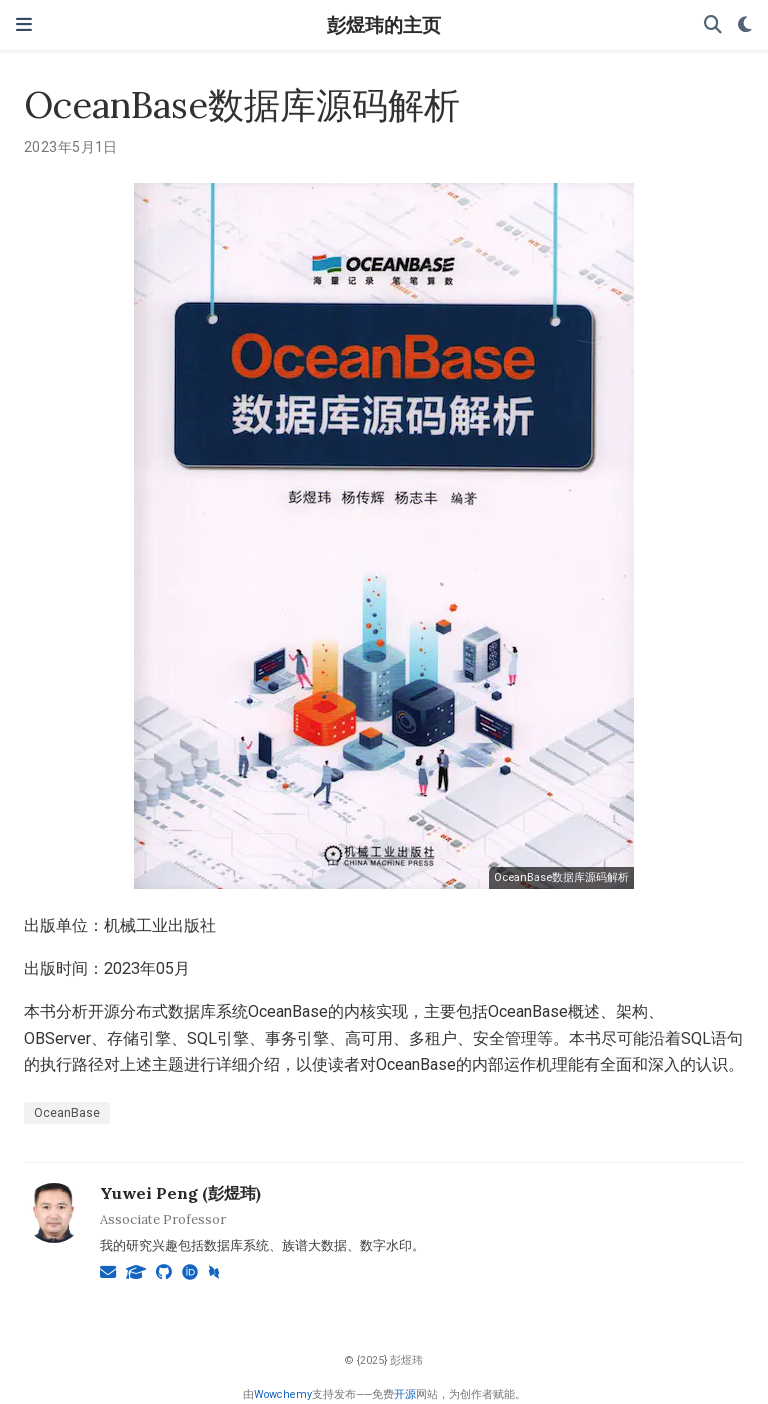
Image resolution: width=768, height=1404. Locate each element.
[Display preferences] (745, 25)
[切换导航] (24, 24)
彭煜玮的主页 (384, 24)
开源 (405, 1394)
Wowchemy (283, 1394)
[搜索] (713, 25)
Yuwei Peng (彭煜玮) (180, 1193)
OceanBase (67, 1113)
